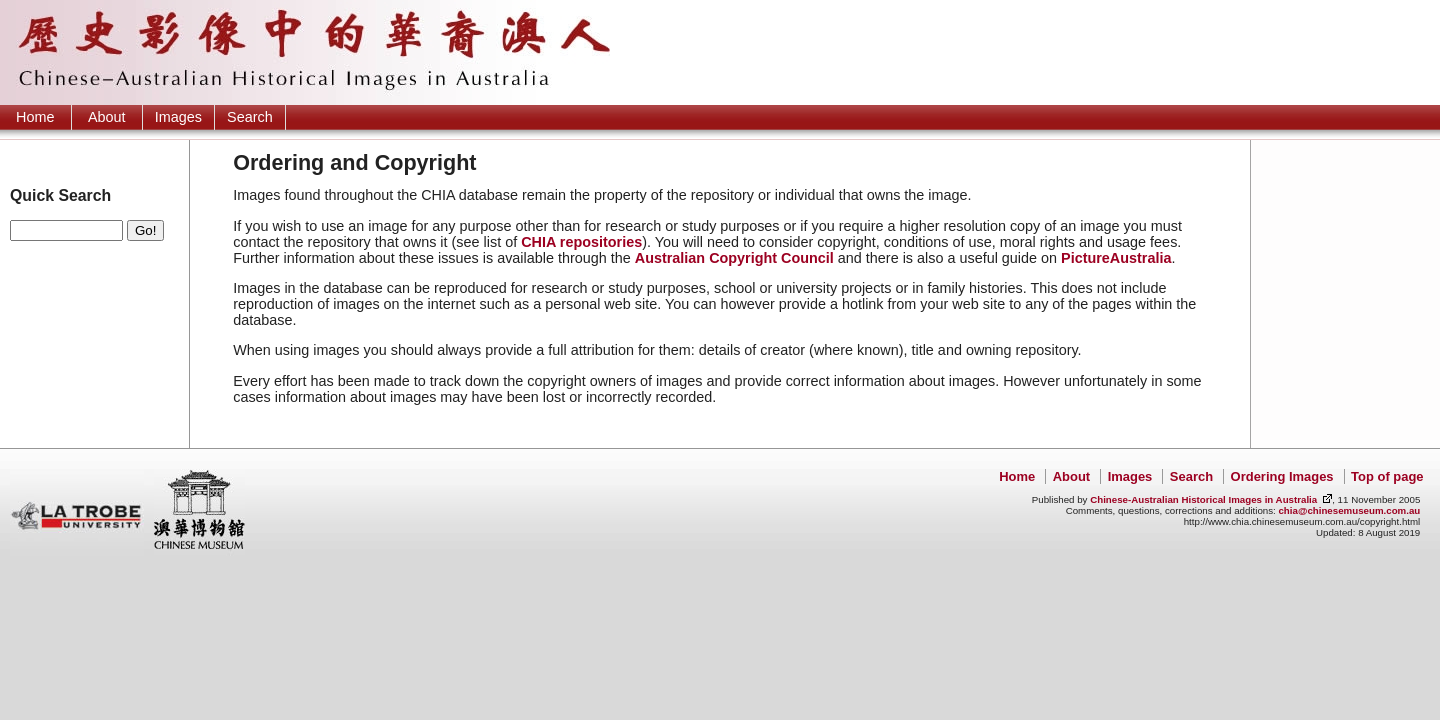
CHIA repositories (581, 242)
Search (250, 117)
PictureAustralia (1116, 258)
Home (35, 117)
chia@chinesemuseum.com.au (1349, 510)
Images (178, 117)
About (107, 117)
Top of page (1387, 476)
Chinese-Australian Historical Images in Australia (1203, 499)
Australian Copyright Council (734, 258)
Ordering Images (1282, 476)
